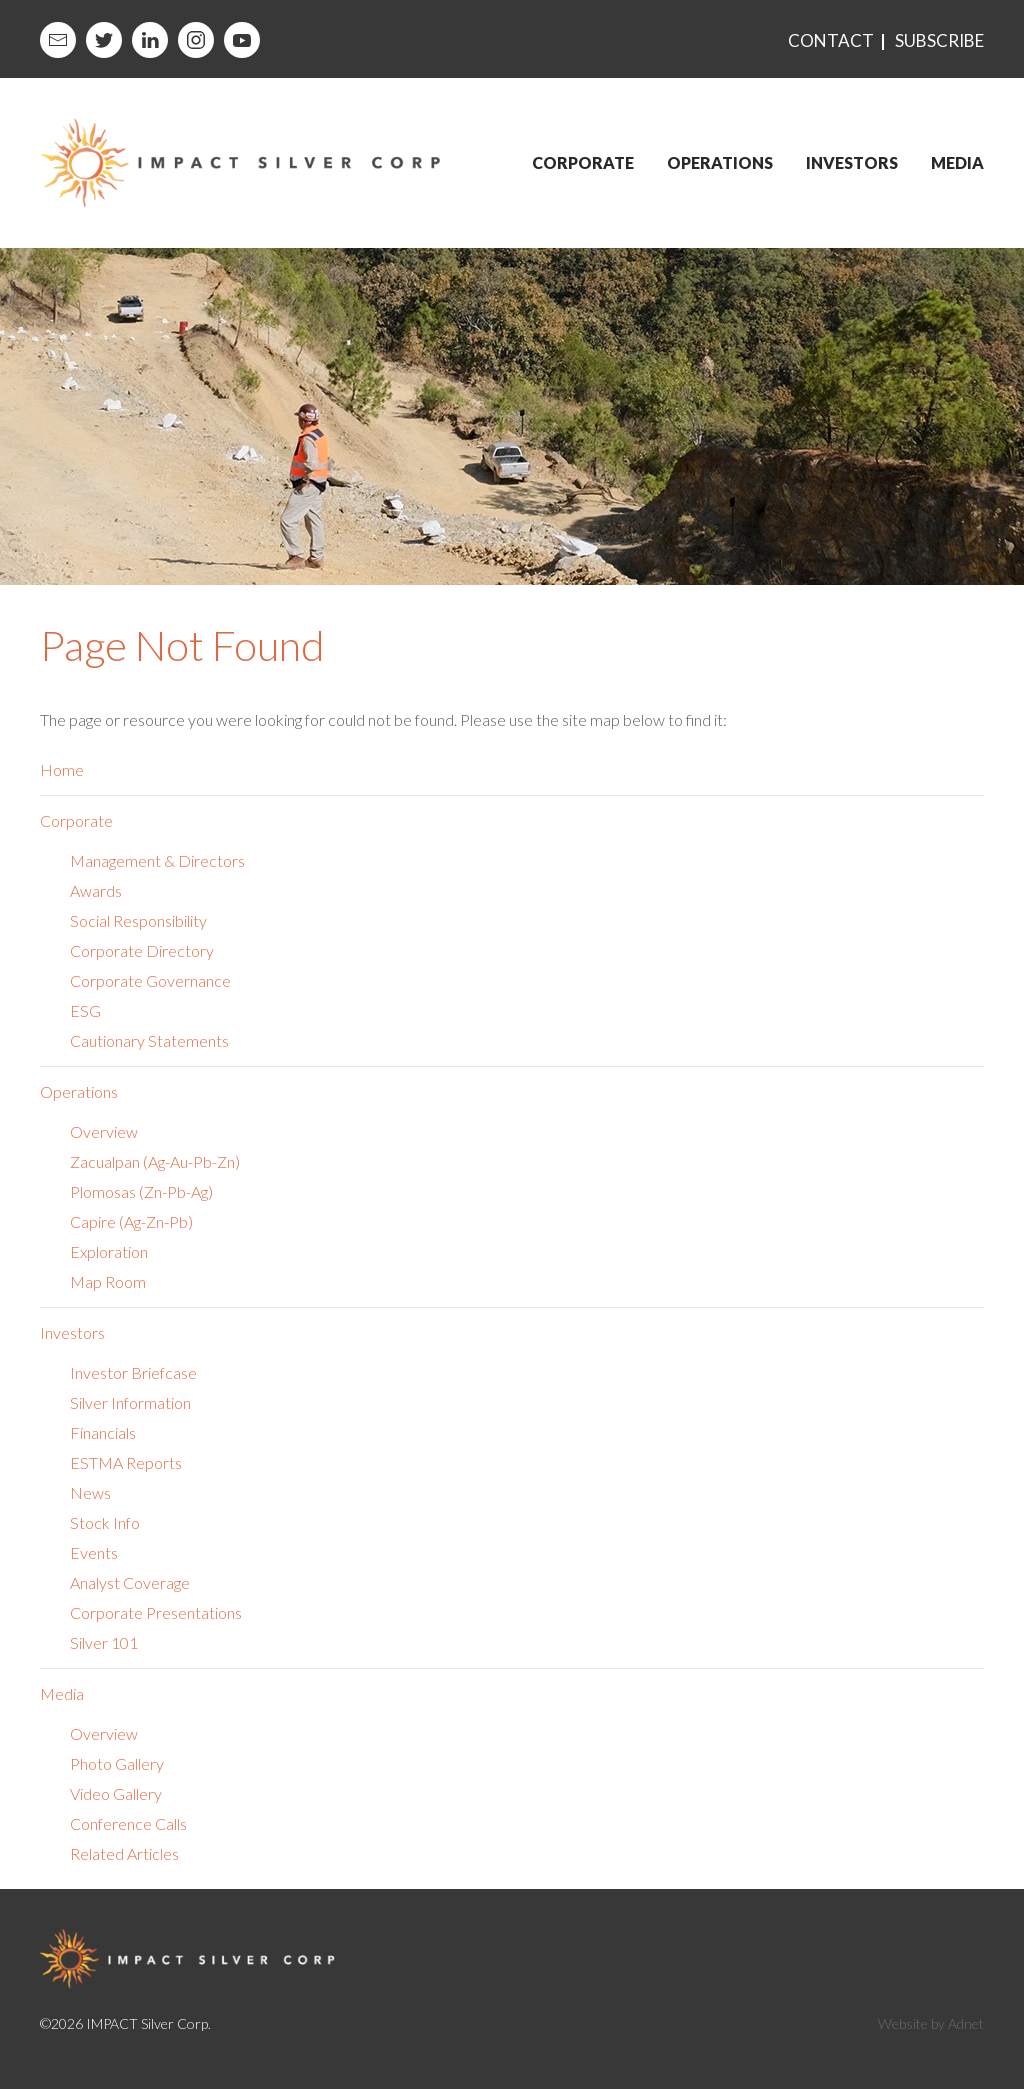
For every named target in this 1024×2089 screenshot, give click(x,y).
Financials (103, 1432)
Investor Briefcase (133, 1372)
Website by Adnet (931, 2023)
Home (62, 769)
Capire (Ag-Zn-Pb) (131, 1221)
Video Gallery (116, 1793)
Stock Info (105, 1522)
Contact (831, 40)
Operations (720, 162)
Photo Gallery (117, 1763)
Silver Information (130, 1402)
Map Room (108, 1281)
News (90, 1492)
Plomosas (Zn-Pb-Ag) (141, 1191)
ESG (85, 1010)
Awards (96, 890)
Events (94, 1552)
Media (957, 162)
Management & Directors (157, 860)
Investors (852, 162)
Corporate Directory (142, 950)
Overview (104, 1131)
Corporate (583, 162)
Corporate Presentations (156, 1612)
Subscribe (939, 40)
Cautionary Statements (149, 1040)
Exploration (109, 1251)
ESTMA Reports (126, 1462)
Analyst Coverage (130, 1582)
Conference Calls (128, 1823)
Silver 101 (104, 1642)
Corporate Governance (150, 980)
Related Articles (124, 1853)
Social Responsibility (138, 920)
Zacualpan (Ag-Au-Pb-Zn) (155, 1161)
